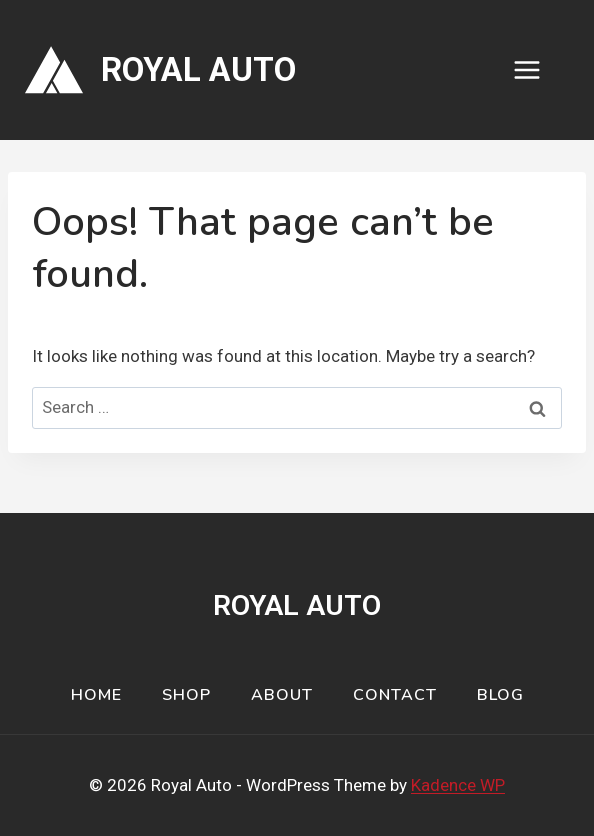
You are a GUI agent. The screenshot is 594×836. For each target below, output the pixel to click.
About (282, 695)
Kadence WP (458, 785)
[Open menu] (537, 69)
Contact (395, 695)
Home (96, 695)
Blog (500, 695)
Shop (186, 695)
